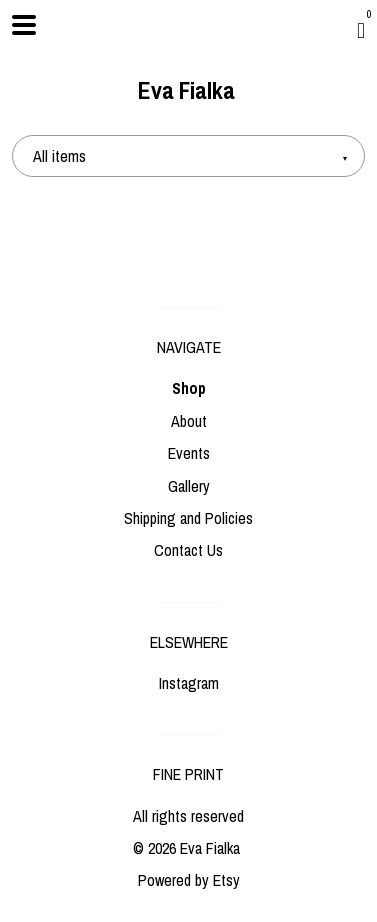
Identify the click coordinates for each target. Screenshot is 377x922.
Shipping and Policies (188, 518)
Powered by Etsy (189, 880)
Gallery (189, 486)
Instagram (189, 683)
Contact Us (188, 550)
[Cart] (361, 30)
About (189, 421)
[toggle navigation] (24, 25)
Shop (189, 388)
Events (189, 453)
